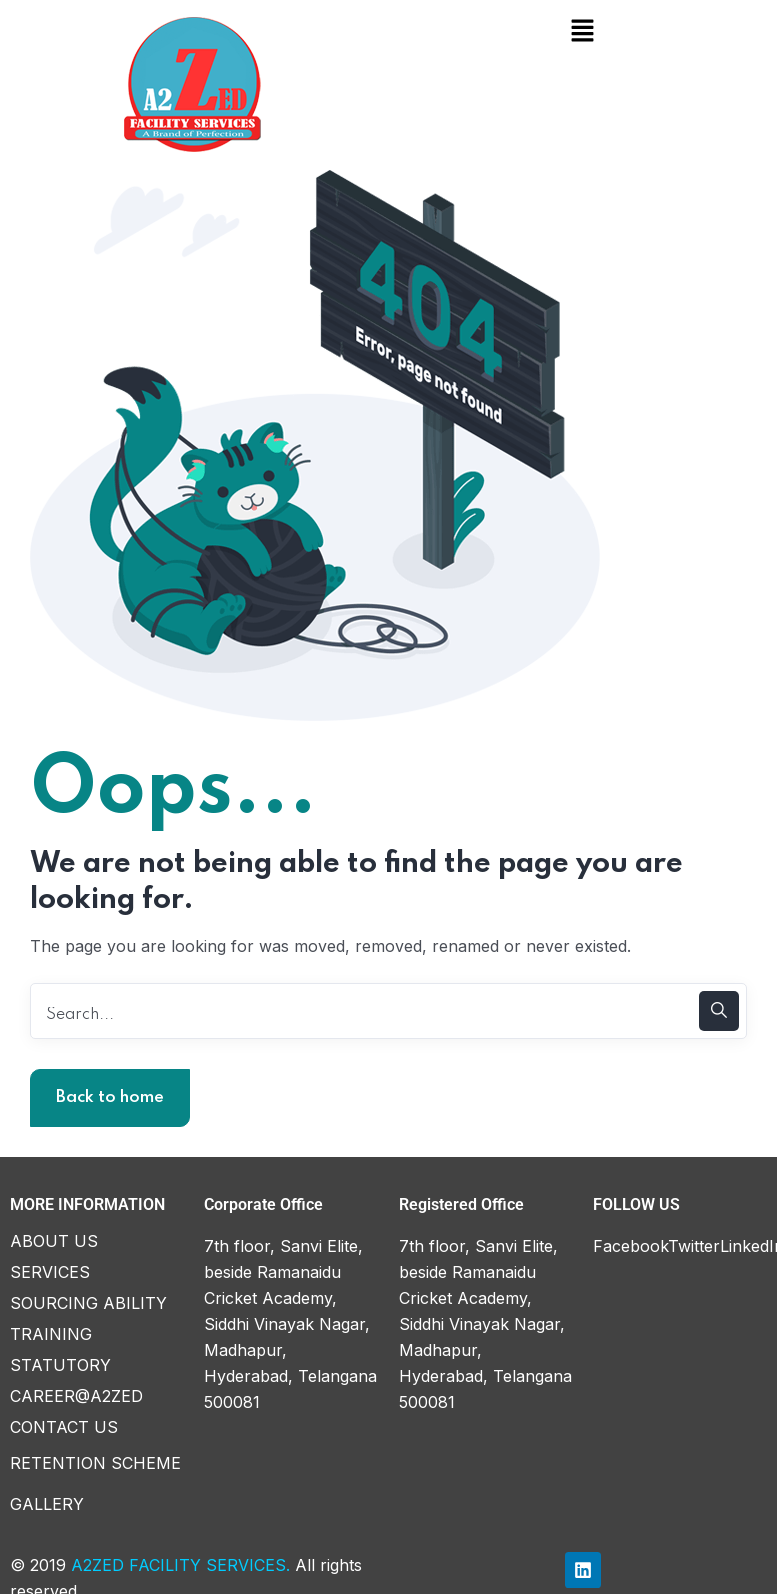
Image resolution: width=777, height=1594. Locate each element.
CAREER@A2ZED (76, 1392)
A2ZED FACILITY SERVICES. (180, 1561)
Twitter (694, 1242)
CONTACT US (64, 1423)
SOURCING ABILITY (88, 1299)
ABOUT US (54, 1237)
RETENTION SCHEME (95, 1459)
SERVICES (50, 1268)
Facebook (630, 1242)
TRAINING (51, 1330)
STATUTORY (60, 1361)
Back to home (110, 1093)
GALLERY (47, 1500)
